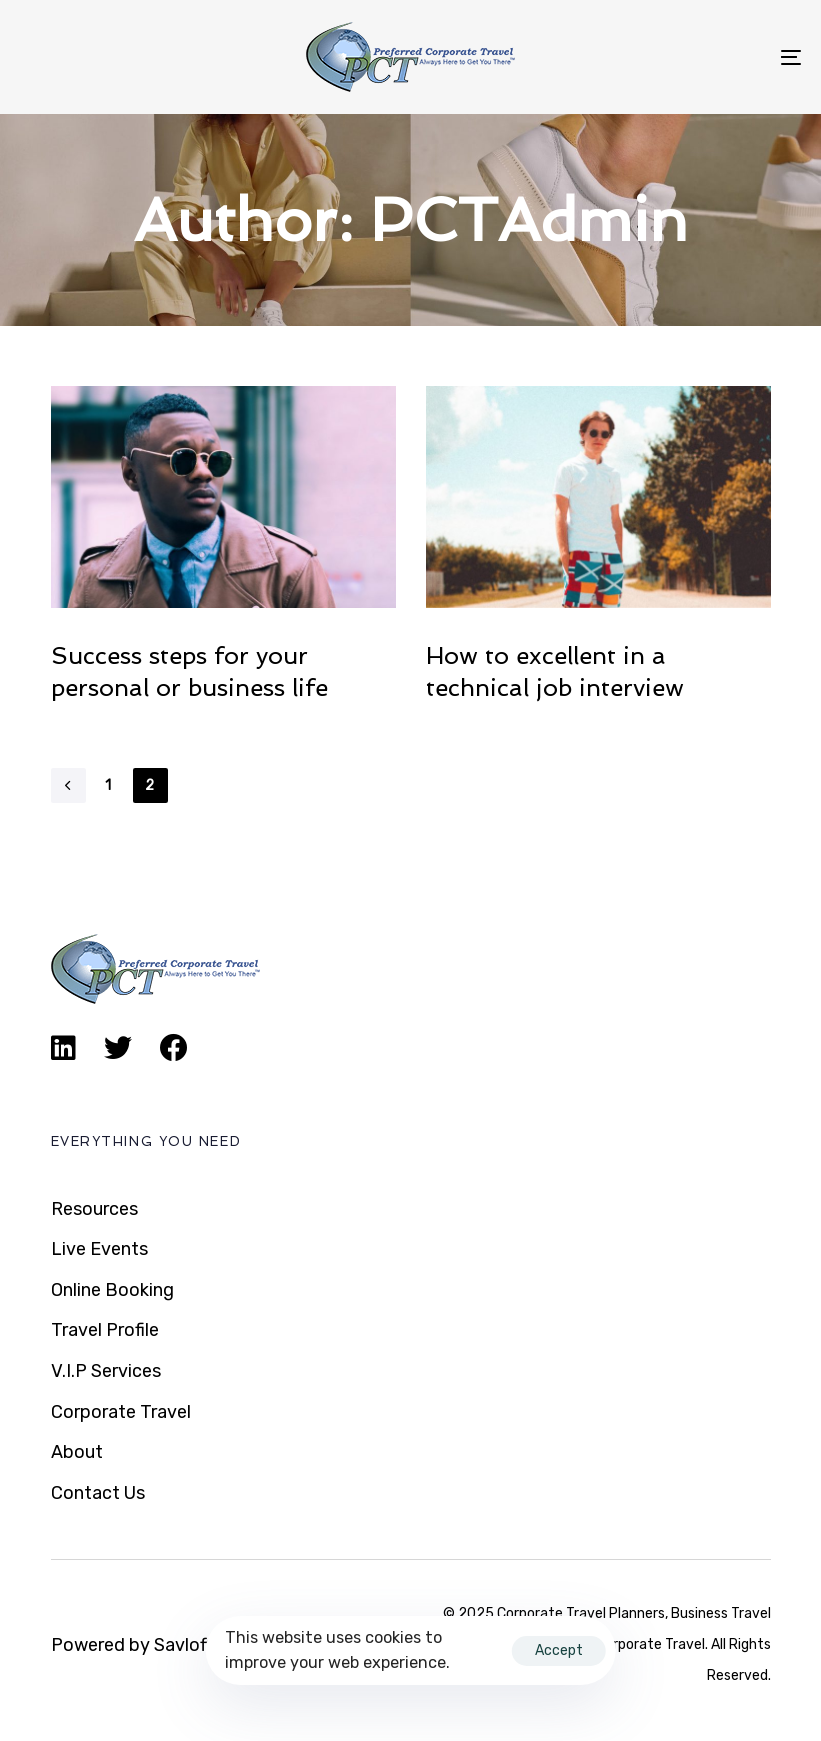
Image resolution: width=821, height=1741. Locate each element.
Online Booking (112, 1290)
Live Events (99, 1249)
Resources (94, 1209)
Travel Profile (105, 1330)
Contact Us (98, 1493)
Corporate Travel (121, 1412)
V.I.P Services (106, 1371)
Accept (559, 1650)
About (77, 1452)
